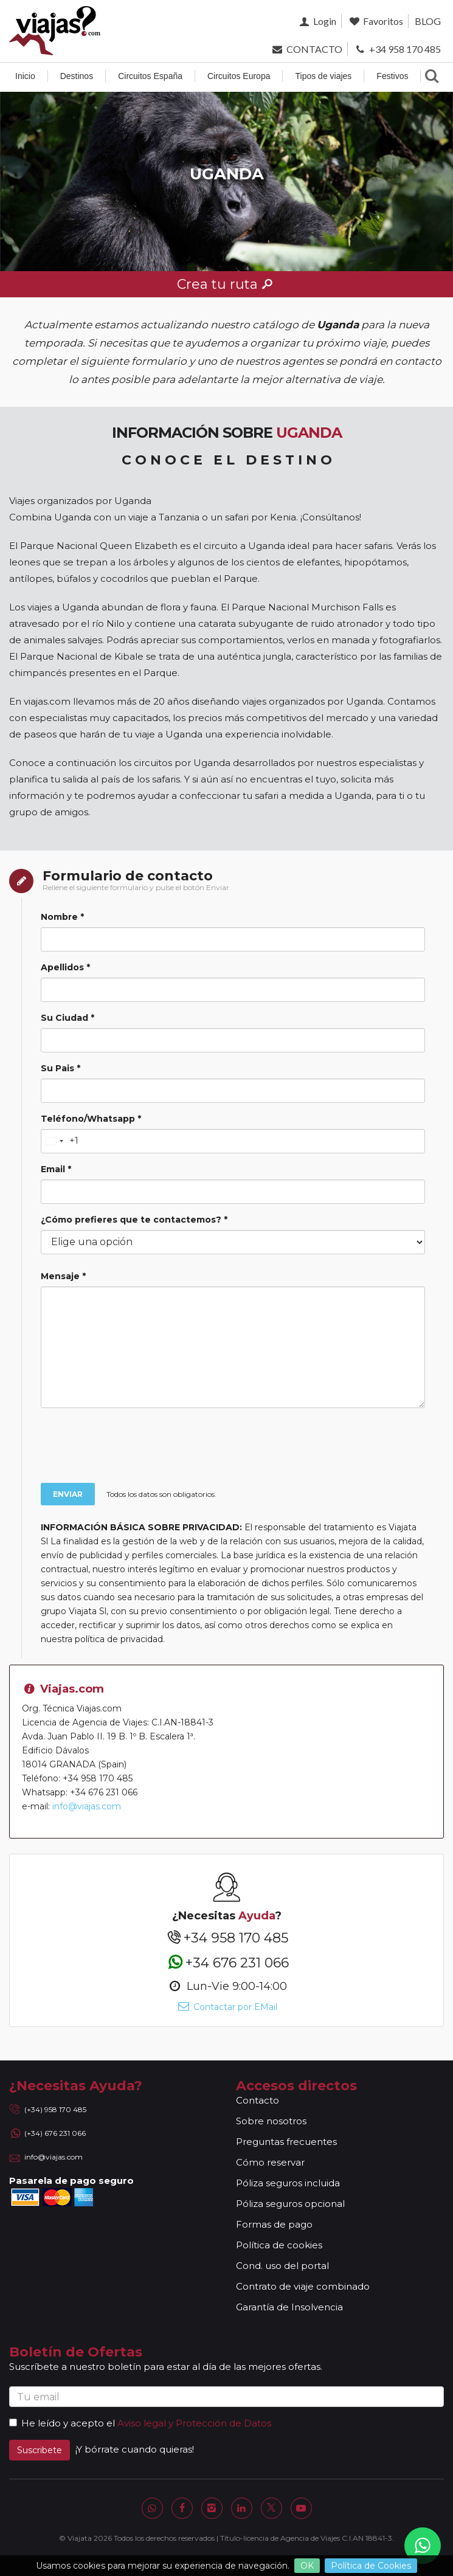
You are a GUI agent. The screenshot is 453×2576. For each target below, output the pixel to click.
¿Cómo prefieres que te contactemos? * (134, 1219)
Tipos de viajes (323, 76)
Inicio (25, 76)
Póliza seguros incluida (288, 2183)
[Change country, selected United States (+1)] (59, 1141)
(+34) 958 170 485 (55, 2109)
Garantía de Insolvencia (289, 2307)
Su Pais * (60, 1068)
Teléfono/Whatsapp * (91, 1118)
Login (316, 21)
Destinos (76, 76)
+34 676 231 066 (226, 1962)
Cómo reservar (270, 2162)
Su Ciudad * (67, 1017)
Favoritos (375, 21)
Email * (56, 1169)
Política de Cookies (371, 2565)
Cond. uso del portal (282, 2265)
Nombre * (62, 916)
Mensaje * (63, 1276)
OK (307, 2565)
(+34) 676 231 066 (55, 2133)
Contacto (257, 2100)
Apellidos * (65, 967)
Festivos (392, 76)
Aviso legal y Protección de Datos (194, 2423)
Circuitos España (150, 76)
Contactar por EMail (226, 2006)
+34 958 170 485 (397, 49)
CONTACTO (306, 49)
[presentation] (237, 1447)
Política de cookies (279, 2245)
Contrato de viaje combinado (303, 2286)
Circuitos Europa (239, 76)
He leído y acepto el (62, 2423)
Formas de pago (274, 2224)
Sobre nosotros (271, 2121)
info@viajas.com (86, 1806)
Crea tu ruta (227, 284)
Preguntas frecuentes (286, 2141)
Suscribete (39, 2450)
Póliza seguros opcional (290, 2203)
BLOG (428, 21)
